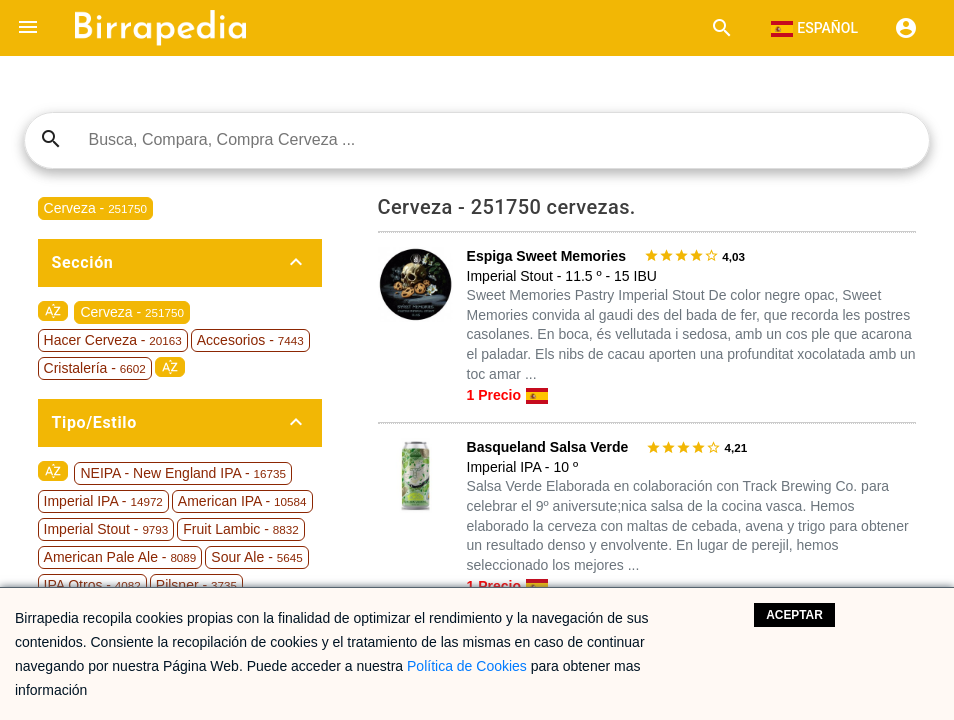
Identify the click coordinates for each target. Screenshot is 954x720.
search (51, 139)
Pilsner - (196, 585)
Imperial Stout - (106, 529)
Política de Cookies (467, 666)
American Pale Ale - (120, 557)
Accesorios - (250, 340)
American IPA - (242, 501)
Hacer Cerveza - (113, 340)
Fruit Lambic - (240, 529)
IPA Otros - (92, 585)
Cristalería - (95, 368)
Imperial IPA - (103, 501)
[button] (28, 28)
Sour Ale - (256, 557)
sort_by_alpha (53, 311)
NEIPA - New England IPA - (182, 473)
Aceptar (794, 615)
